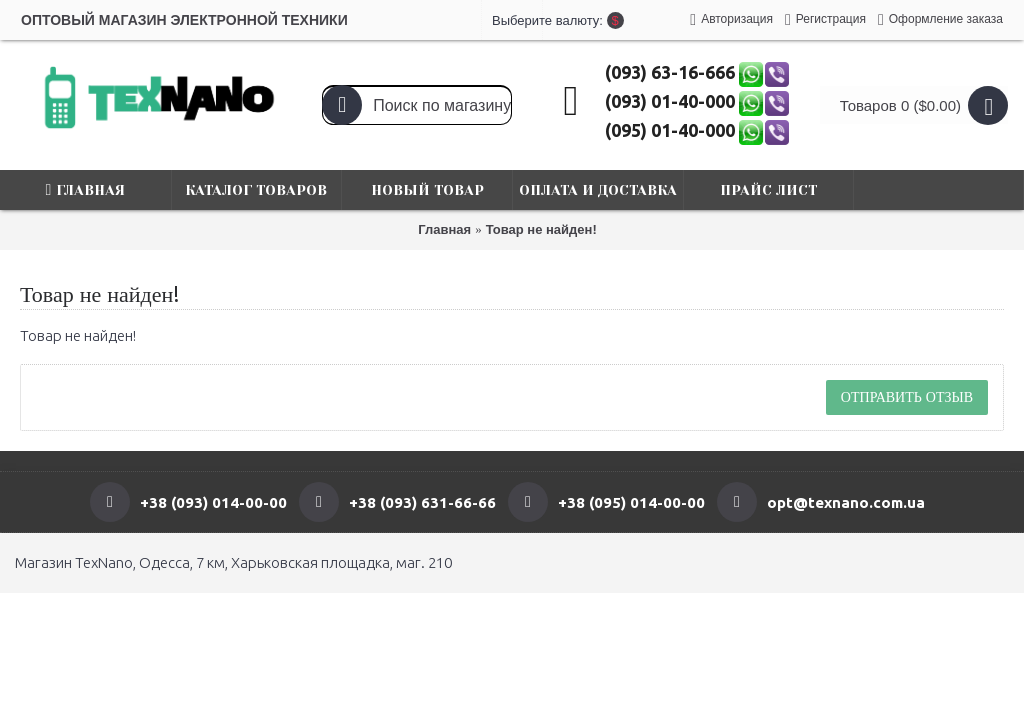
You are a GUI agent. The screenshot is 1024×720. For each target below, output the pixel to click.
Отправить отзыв (907, 397)
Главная (444, 229)
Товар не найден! (541, 229)
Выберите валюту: (512, 20)
